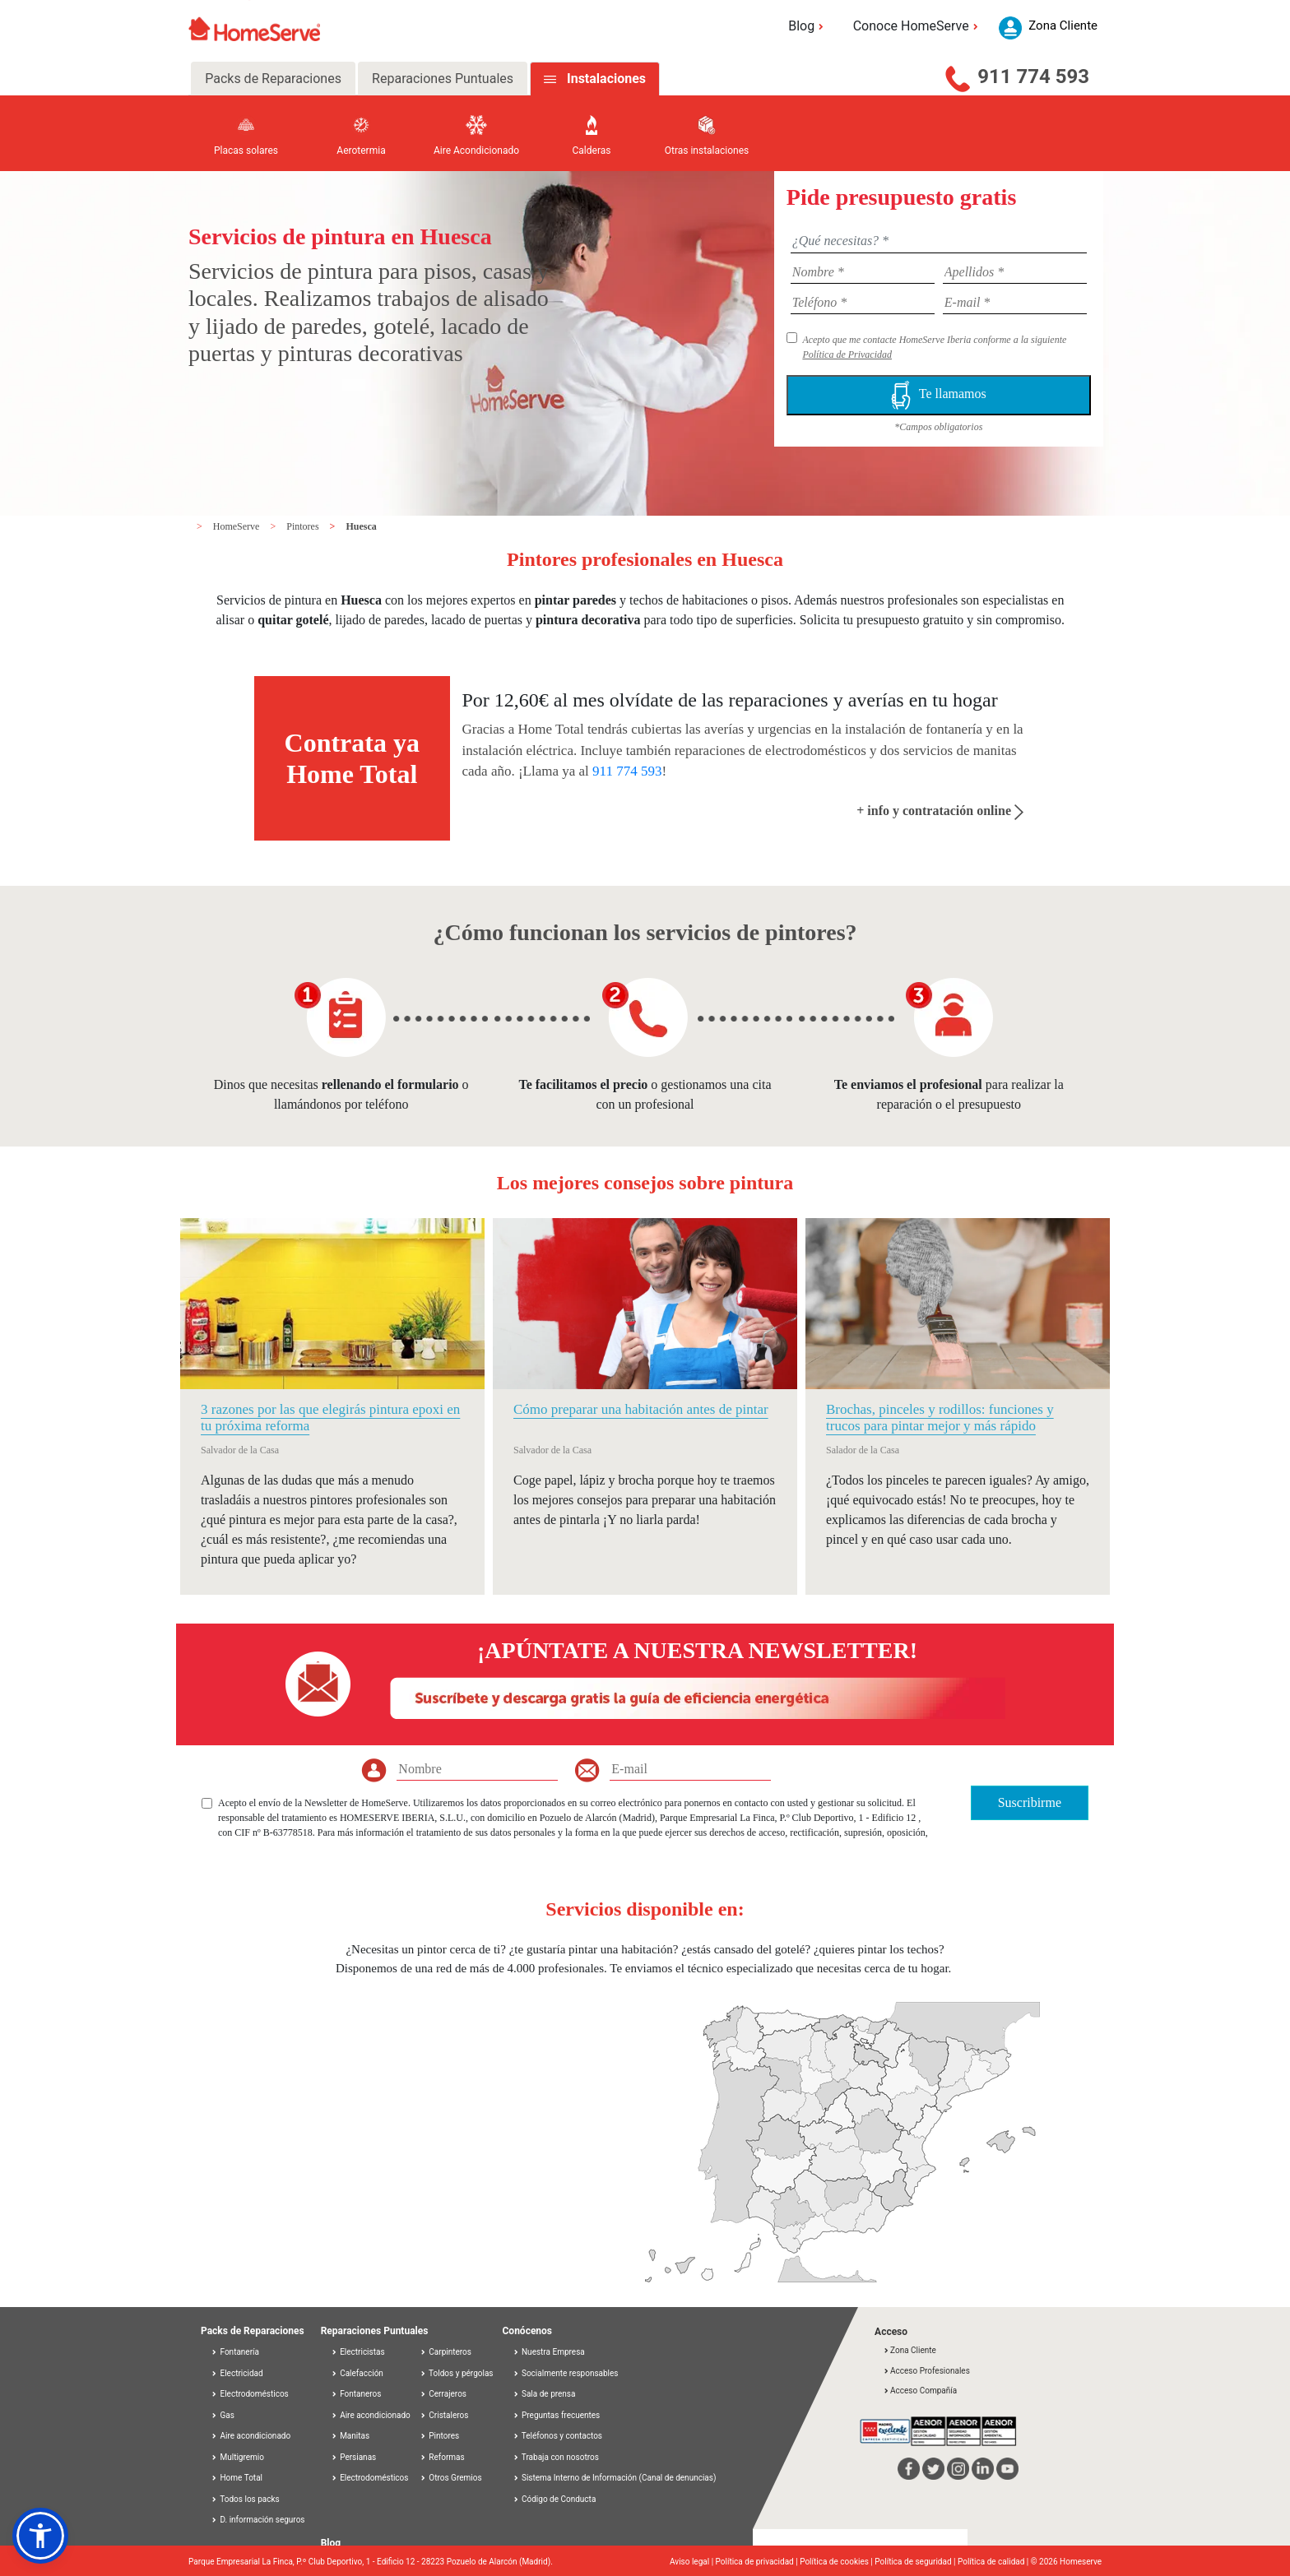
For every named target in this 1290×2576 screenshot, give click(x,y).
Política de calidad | (994, 2561)
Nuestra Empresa (549, 2351)
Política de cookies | (837, 2561)
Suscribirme (1029, 1802)
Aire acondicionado (250, 2435)
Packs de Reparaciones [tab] (273, 78)
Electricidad (237, 2373)
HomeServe (237, 526)
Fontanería (235, 2351)
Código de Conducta (554, 2499)
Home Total (236, 2477)
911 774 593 (1033, 76)
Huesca (361, 526)
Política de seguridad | (916, 2561)
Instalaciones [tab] (606, 78)
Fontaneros (356, 2393)
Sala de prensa (544, 2393)
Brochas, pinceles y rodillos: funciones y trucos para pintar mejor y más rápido (940, 1418)
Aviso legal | (693, 2561)
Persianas (354, 2457)
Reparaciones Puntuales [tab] (442, 78)
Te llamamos (938, 395)
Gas (222, 2415)
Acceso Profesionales (926, 2370)
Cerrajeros (443, 2393)
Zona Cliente (909, 2350)
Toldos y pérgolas (457, 2373)
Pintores (303, 526)
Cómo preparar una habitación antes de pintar (640, 1409)
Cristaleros (444, 2415)
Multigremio (237, 2457)
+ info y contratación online (939, 811)
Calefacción (357, 2373)
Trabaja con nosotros (556, 2457)
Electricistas (358, 2351)
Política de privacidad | (758, 2561)
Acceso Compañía (920, 2390)
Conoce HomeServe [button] (918, 26)
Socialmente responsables (566, 2373)
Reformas (442, 2457)
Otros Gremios (451, 2477)
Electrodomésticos (250, 2393)
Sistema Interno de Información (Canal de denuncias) (619, 2477)
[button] (40, 2536)
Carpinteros (445, 2351)
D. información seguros (258, 2519)
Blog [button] (808, 26)
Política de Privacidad (847, 354)
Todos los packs (245, 2499)
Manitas (350, 2435)
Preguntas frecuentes (557, 2415)
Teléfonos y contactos (558, 2435)
